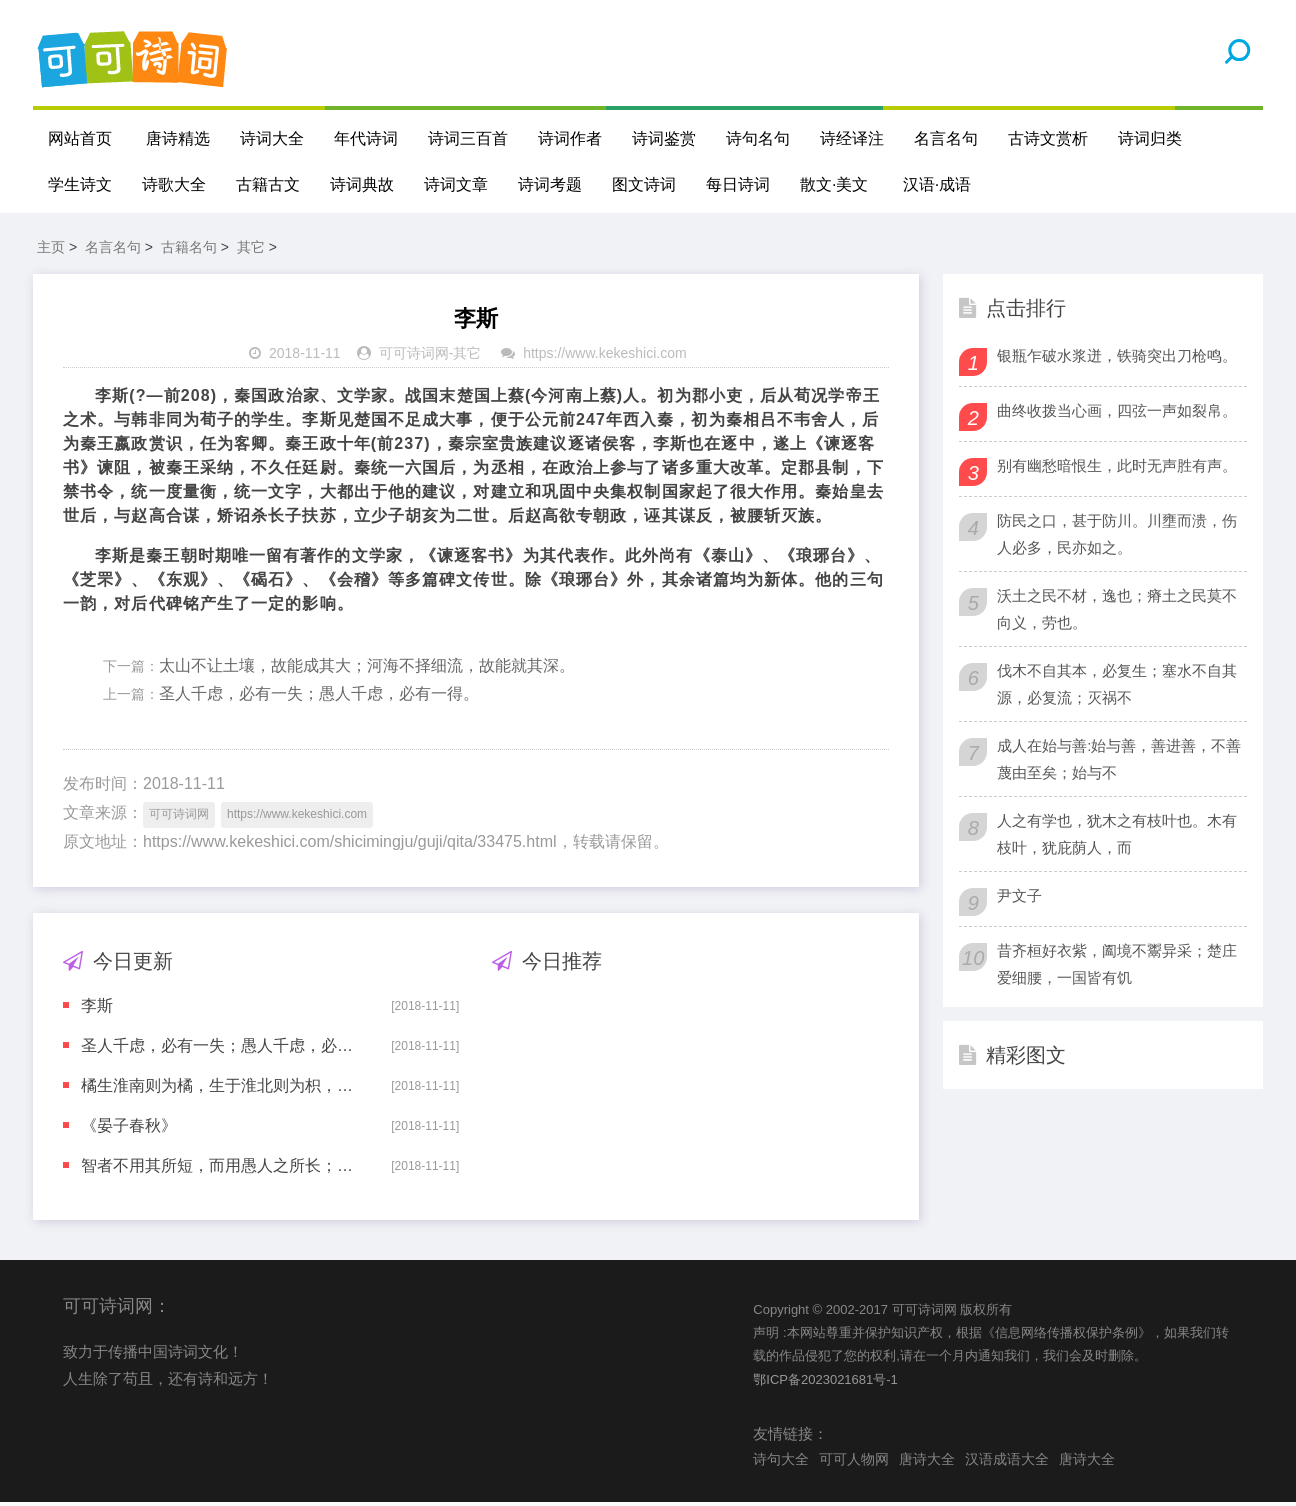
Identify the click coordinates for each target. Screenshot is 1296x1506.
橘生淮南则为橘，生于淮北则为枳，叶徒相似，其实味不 (222, 1088)
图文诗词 (644, 184)
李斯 (97, 1008)
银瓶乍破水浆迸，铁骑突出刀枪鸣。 (1117, 358)
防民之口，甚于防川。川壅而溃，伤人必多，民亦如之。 (1117, 537)
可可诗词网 (414, 357)
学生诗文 (80, 184)
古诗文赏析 (1048, 138)
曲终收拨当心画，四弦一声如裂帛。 (1117, 413)
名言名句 (946, 138)
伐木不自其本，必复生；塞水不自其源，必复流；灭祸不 (1117, 687)
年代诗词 (366, 138)
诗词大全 (272, 138)
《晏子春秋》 (129, 1128)
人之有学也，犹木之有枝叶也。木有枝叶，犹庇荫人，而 (1117, 837)
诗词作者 (570, 138)
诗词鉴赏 (664, 138)
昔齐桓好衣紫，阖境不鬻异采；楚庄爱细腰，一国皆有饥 (1117, 967)
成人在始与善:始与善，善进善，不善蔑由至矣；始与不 (1119, 762)
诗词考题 (550, 184)
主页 (51, 250)
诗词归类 (1150, 138)
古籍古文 (268, 184)
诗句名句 (758, 138)
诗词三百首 (468, 138)
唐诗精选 (178, 138)
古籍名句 (189, 250)
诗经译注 (852, 138)
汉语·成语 (937, 184)
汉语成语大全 (1007, 1462)
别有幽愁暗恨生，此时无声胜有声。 (1117, 468)
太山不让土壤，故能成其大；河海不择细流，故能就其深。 (367, 668)
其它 (251, 250)
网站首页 (80, 138)
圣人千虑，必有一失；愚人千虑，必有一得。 (319, 697)
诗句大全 (781, 1462)
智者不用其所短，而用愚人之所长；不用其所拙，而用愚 (222, 1168)
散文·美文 (834, 184)
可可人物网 (854, 1462)
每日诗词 (738, 184)
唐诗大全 (927, 1462)
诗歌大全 (174, 184)
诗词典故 (362, 184)
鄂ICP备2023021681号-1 (825, 1382)
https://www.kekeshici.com (604, 357)
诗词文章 (456, 184)
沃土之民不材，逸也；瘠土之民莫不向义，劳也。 (1117, 612)
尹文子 (1019, 898)
